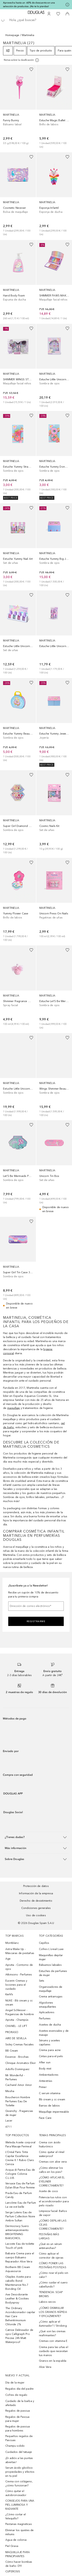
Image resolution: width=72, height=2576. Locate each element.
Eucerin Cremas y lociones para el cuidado (16, 1984)
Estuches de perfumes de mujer (53, 1973)
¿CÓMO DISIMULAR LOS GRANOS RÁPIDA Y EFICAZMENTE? (53, 2312)
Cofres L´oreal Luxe (51, 1949)
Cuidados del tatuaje (18, 2452)
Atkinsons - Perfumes (18, 1974)
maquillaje (13, 1408)
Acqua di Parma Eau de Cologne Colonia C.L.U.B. (20, 2174)
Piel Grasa (11, 2546)
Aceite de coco (48, 2191)
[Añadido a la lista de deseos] (31, 69)
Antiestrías (45, 2081)
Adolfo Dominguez (17, 2069)
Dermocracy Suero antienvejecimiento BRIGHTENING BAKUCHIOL (17, 2232)
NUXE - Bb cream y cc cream (19, 2002)
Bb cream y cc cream (52, 2099)
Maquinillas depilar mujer (51, 1957)
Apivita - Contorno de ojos (19, 1967)
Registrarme (36, 1621)
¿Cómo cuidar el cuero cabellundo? (53, 2284)
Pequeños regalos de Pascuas (19, 2438)
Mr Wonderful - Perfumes (15, 2077)
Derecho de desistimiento (36, 1900)
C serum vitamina (49, 2093)
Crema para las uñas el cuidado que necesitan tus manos (53, 2351)
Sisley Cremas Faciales (19, 2044)
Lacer (8, 2120)
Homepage (12, 35)
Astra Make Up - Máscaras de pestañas (19, 1951)
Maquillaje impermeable (54, 2111)
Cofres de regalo (16, 2395)
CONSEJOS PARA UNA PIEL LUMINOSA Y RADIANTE (19, 2504)
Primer (43, 2087)
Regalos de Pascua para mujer (17, 2419)
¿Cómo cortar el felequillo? (15, 2516)
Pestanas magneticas (18, 2524)
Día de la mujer (14, 2382)
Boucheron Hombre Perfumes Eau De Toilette (17, 2101)
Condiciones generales (36, 1908)
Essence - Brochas (17, 2056)
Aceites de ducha (50, 2024)
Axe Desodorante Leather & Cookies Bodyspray (17, 2298)
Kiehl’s (9, 1994)
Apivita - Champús (16, 2019)
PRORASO (11, 2032)
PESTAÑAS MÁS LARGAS (49, 2236)
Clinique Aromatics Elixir (20, 2063)
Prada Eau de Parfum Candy (18, 2195)
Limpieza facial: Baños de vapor (53, 2213)
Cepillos (44, 1943)
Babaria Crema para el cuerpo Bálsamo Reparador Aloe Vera (19, 2257)
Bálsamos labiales (50, 1965)
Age (8, 1958)
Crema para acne (50, 2050)
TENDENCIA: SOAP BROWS (51, 2294)
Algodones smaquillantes (47, 2004)
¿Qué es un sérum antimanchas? (50, 2246)
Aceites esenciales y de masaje (54, 2033)
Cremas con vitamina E (53, 2341)
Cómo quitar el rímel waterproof (52, 2154)
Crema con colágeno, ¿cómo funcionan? (19, 2483)
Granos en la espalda (52, 2360)
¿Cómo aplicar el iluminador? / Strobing (53, 2323)
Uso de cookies (36, 1915)
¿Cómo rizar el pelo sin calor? (53, 2275)
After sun (45, 2062)
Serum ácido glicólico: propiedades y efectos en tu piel (19, 2472)
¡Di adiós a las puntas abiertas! (19, 2460)
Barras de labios (49, 2105)
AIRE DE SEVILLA (15, 2038)
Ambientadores (49, 2074)
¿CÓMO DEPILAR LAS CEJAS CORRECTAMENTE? (52, 2224)
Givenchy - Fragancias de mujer (19, 2113)
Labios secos (47, 2301)
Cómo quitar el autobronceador (15, 2493)
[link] (18, 105)
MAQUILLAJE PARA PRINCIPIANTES (17, 2554)
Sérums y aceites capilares (49, 2042)
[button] (36, 1837)
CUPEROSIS (12, 2571)
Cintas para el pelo (51, 2056)
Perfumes (45, 2018)
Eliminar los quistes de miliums (19, 2532)
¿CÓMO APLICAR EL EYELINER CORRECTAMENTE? (52, 2181)
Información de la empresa (36, 1893)
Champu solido (15, 2445)
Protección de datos (36, 1886)
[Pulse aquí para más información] (67, 4)
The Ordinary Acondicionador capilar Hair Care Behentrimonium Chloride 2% (20, 2316)
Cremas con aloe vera (53, 2161)
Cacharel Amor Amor (18, 2085)
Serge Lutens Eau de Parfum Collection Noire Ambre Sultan (20, 2216)
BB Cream (11, 2050)
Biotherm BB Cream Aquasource (17, 2269)
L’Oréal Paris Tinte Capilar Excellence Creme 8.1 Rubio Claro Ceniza (19, 2158)
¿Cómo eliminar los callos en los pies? (51, 2170)
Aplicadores (46, 2012)
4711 (8, 2126)
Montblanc (12, 1943)
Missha (9, 2091)
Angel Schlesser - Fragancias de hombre (19, 2012)
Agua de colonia (15, 2539)
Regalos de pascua (17, 2410)
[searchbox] (36, 20)
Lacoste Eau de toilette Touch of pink (19, 2245)
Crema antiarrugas (50, 1996)
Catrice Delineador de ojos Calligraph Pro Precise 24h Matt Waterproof (19, 2336)
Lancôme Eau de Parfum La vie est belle (20, 2204)
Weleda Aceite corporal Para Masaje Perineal (20, 2144)
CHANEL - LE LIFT (16, 2026)
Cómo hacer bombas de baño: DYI (18, 2564)
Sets (41, 1980)
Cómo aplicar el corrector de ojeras (51, 2255)
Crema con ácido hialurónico (50, 2144)
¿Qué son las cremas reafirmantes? (52, 2333)
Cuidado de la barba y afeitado (19, 2403)
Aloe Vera (45, 2367)
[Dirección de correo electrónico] (36, 1606)
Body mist (45, 2068)
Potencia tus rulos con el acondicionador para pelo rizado (54, 2201)
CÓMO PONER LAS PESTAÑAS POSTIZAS (52, 2265)
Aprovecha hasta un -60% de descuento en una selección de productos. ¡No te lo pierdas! (29, 4)
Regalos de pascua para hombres (17, 2428)
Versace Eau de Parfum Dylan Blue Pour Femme (20, 2185)
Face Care (45, 2118)
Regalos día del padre (19, 2388)
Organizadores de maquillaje (50, 1989)
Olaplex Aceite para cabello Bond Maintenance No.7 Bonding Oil (18, 2283)
